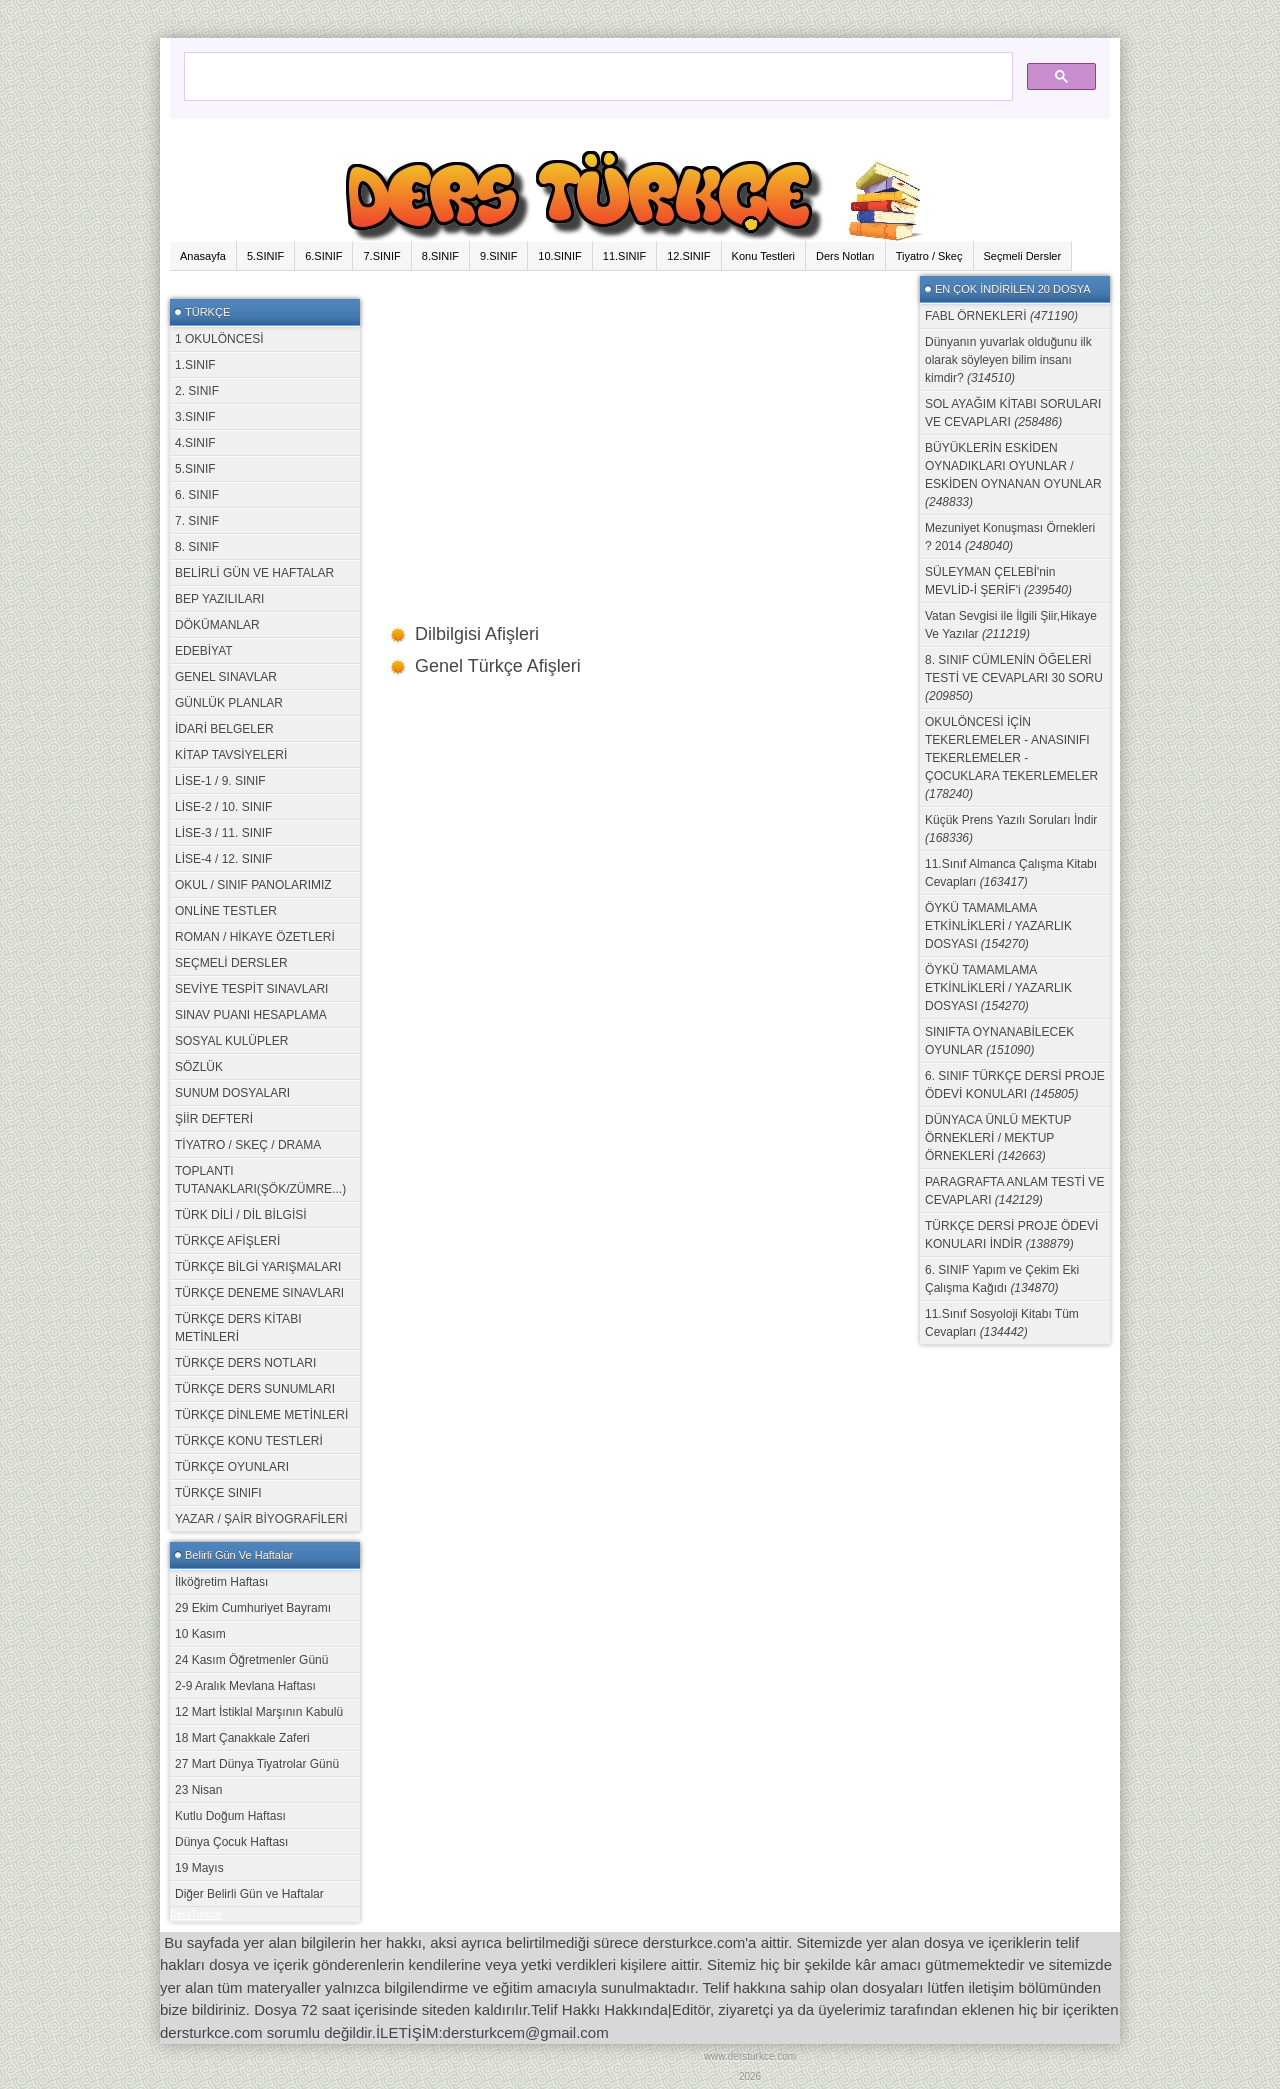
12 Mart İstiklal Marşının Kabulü (259, 1712)
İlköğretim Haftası (221, 1582)
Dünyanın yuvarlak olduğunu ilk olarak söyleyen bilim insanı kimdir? (1008, 360)
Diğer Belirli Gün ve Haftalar (249, 1894)
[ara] (596, 67)
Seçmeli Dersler (1023, 256)
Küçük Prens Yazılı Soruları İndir (1011, 829)
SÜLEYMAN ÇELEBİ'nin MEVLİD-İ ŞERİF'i (998, 581)
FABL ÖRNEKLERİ (1001, 316)
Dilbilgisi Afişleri (477, 634)
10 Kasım (200, 1634)
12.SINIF (688, 256)
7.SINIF (381, 256)
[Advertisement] (640, 416)
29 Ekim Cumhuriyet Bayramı (253, 1608)
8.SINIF (440, 256)
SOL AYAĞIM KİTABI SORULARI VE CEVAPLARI (1013, 413)
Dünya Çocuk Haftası (231, 1842)
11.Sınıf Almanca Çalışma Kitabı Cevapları (1011, 873)
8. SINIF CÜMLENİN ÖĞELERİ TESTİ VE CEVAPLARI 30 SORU (1014, 678)
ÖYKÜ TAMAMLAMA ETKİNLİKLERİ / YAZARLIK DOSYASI (998, 926)
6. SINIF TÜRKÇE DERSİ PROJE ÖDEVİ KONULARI (1015, 1085)
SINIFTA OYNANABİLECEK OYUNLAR (999, 1041)
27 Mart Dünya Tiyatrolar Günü (257, 1764)
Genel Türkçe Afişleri (498, 666)
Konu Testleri (763, 256)
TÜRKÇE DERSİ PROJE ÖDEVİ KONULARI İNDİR (1011, 1235)
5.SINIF (265, 256)
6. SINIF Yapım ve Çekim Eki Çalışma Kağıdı (1002, 1279)
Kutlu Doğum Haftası (230, 1816)
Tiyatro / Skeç (929, 256)
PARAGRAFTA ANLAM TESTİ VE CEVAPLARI (1014, 1191)
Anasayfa (203, 256)
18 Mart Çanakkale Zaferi (242, 1738)
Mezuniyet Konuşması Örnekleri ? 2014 (1010, 537)
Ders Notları (845, 256)
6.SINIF (323, 256)
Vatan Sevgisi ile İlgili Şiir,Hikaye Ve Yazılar (1011, 625)
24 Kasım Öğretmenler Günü (251, 1660)
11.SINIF (624, 256)
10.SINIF (559, 256)
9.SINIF (498, 256)
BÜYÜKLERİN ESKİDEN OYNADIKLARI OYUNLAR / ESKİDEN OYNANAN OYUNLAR (1013, 475)
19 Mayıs (199, 1868)
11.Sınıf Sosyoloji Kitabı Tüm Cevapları (1002, 1323)
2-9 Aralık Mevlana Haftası (245, 1686)
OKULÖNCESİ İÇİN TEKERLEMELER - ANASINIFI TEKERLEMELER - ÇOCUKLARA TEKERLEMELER (1011, 758)
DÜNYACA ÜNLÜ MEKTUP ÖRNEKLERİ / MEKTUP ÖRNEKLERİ (998, 1138)
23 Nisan (198, 1790)
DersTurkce (195, 1914)
